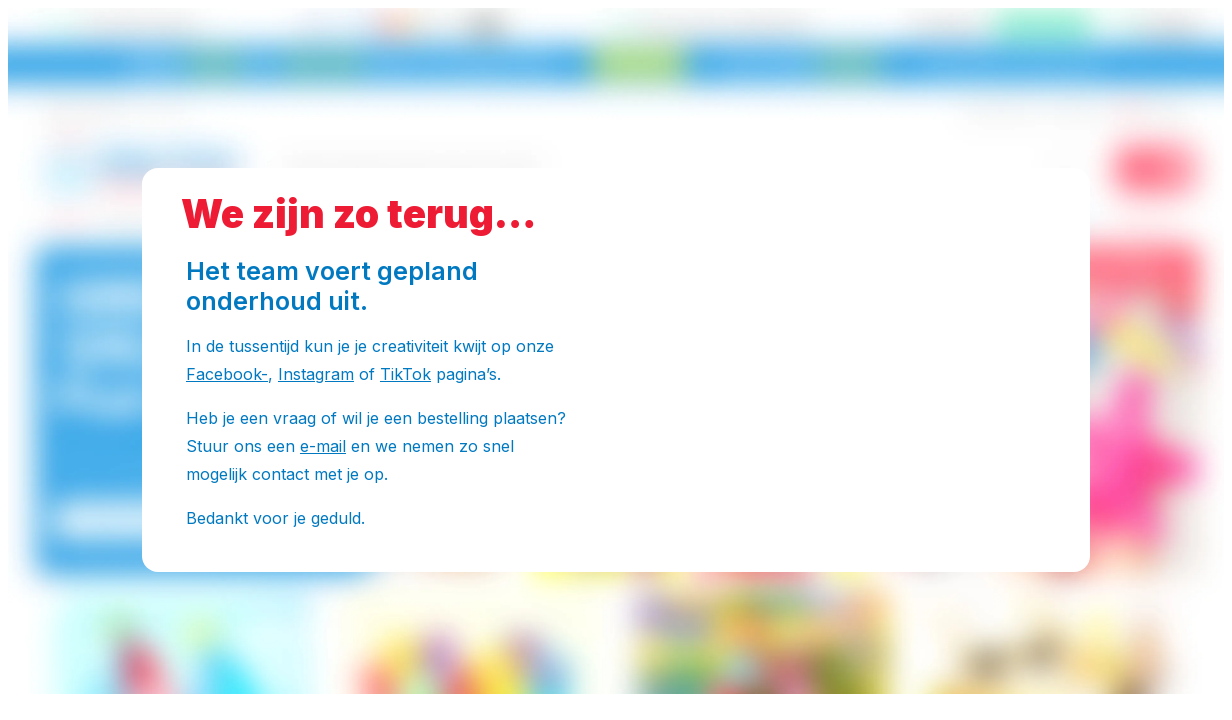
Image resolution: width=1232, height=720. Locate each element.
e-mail (323, 446)
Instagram (316, 374)
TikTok (405, 374)
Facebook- (227, 374)
